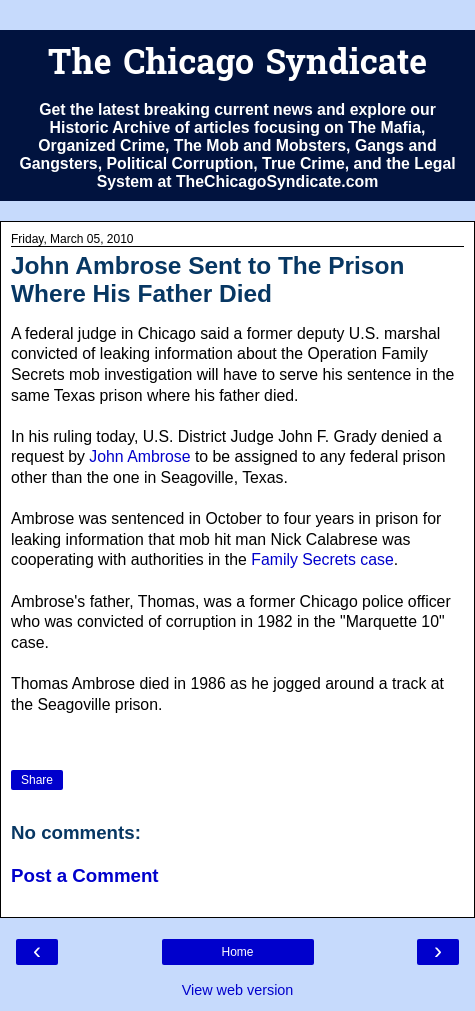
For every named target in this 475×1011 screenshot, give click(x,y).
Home (237, 952)
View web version (238, 990)
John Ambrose (139, 456)
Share (37, 780)
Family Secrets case (322, 559)
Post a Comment (85, 875)
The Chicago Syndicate (237, 65)
